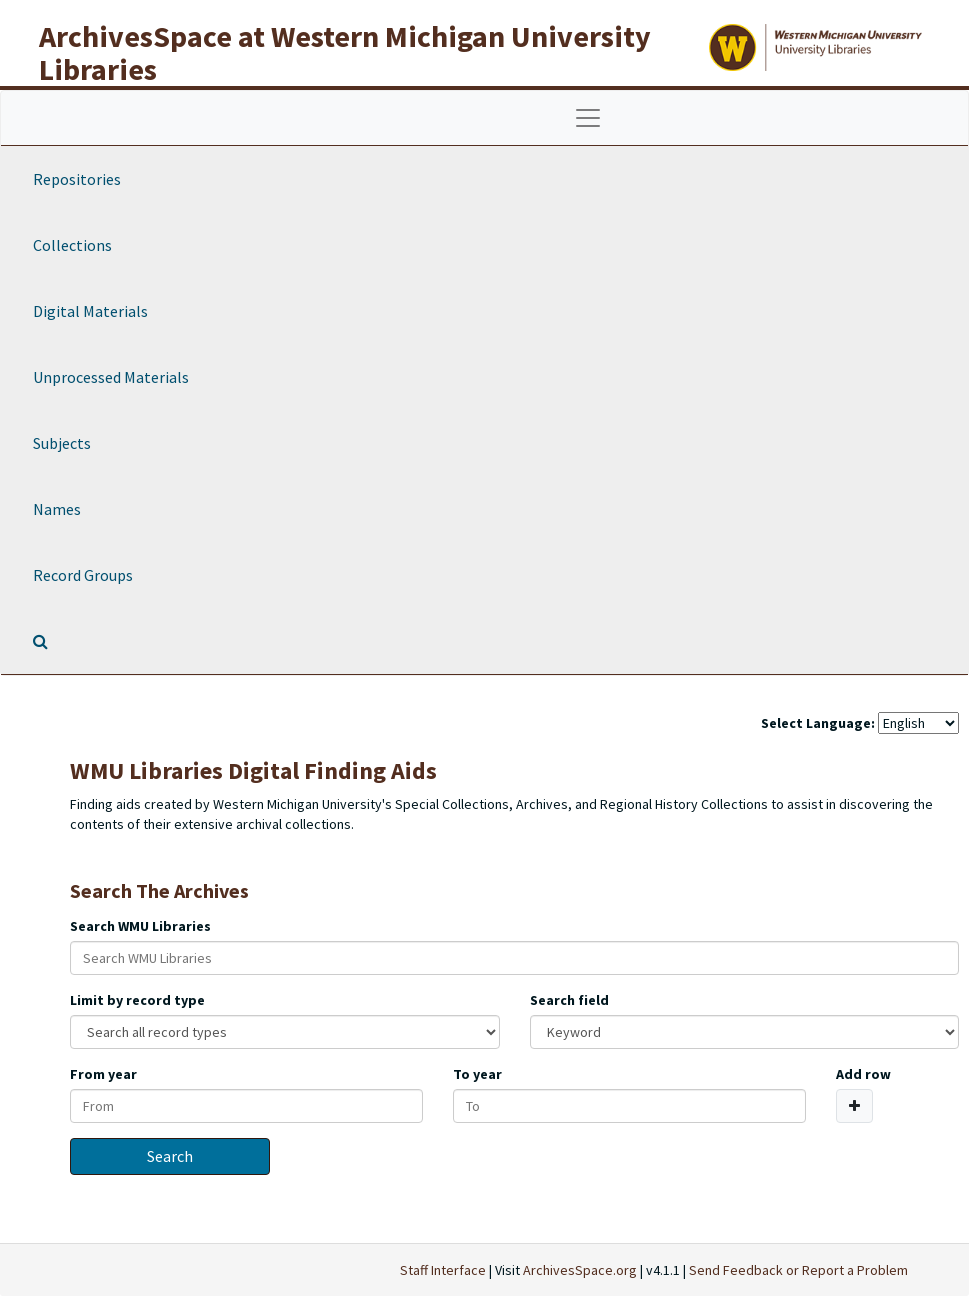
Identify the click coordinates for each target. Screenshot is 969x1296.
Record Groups (83, 575)
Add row (863, 1074)
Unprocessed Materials (111, 377)
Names (57, 509)
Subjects (62, 443)
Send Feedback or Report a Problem (798, 1270)
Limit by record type (137, 1000)
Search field (569, 1000)
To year (477, 1074)
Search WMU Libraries (140, 926)
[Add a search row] (854, 1106)
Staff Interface (443, 1270)
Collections (72, 245)
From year (103, 1074)
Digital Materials (90, 311)
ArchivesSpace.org (580, 1270)
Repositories (77, 179)
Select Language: (818, 723)
